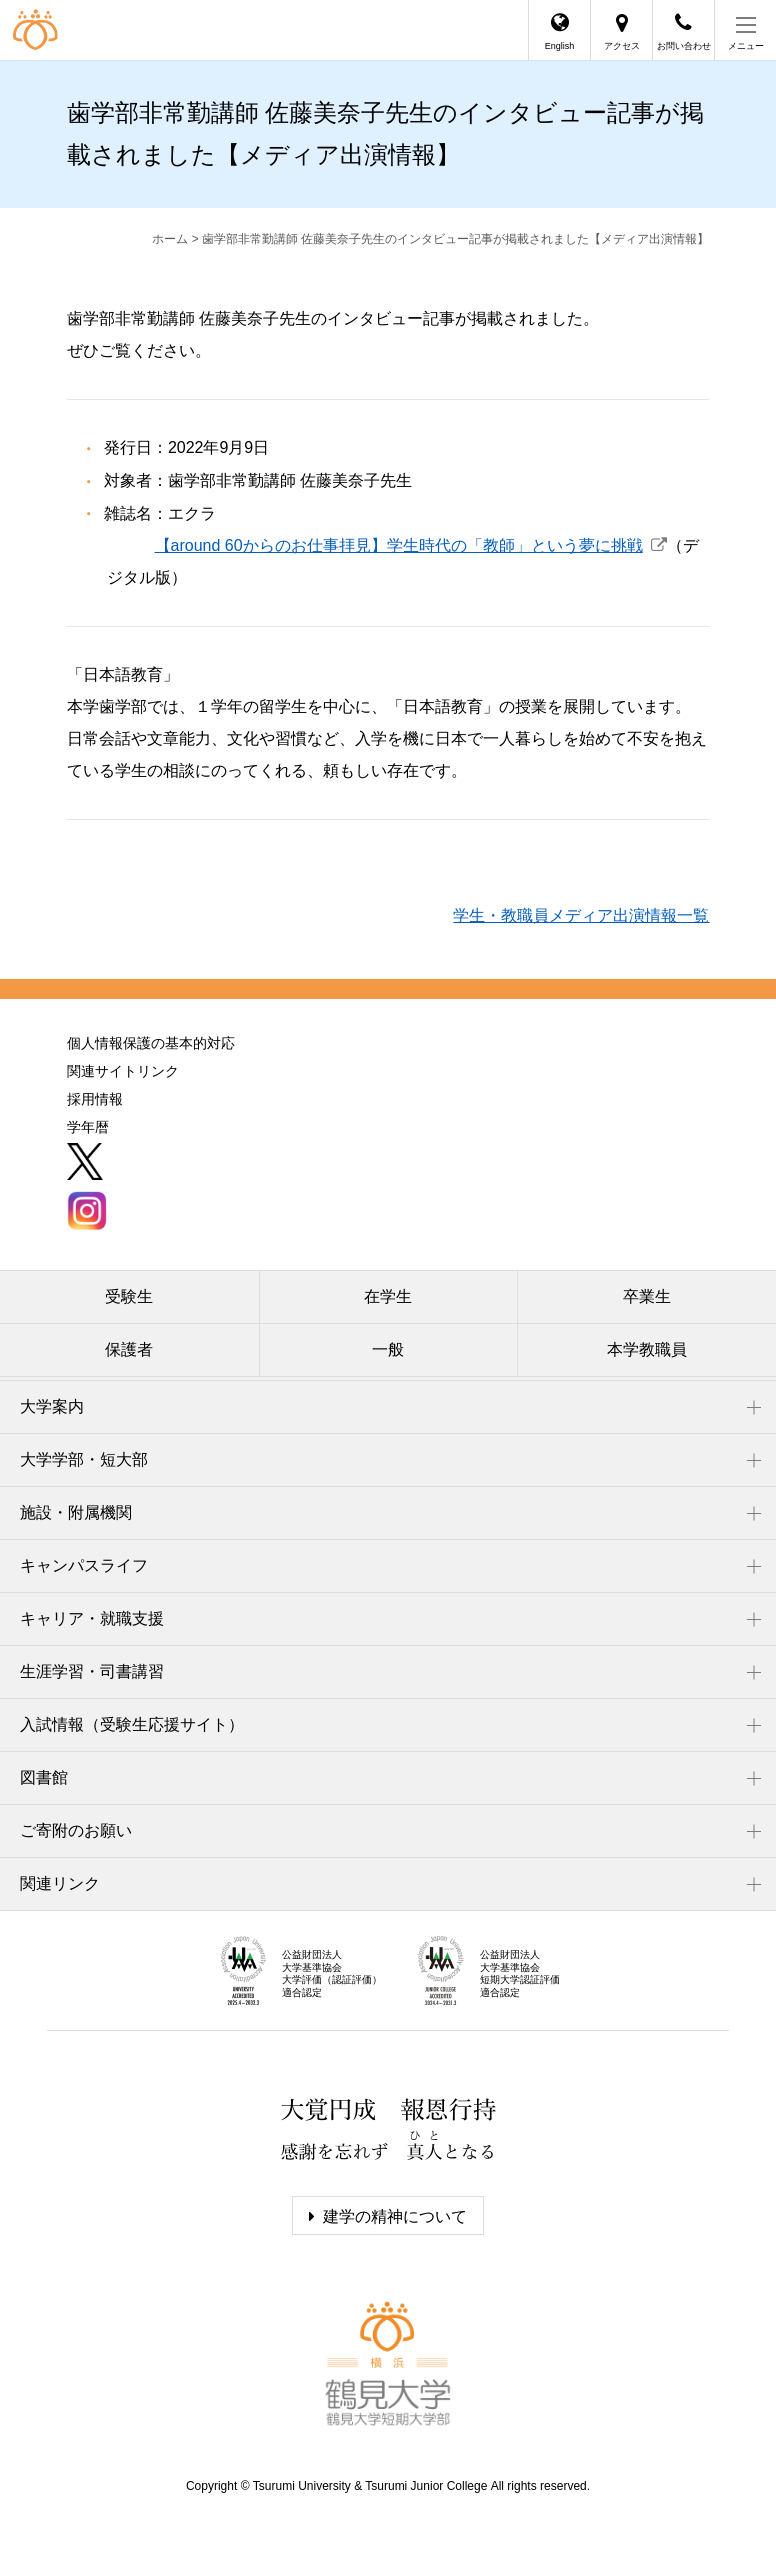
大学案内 (52, 1406)
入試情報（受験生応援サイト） (132, 1724)
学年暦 (88, 1127)
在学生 (388, 1296)
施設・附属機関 (76, 1512)
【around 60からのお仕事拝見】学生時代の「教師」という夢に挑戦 (399, 545)
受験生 (129, 1296)
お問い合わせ (684, 46)
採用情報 (95, 1099)
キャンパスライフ (84, 1565)
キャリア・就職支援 (92, 1618)
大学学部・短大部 (84, 1459)
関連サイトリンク (123, 1071)
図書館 (44, 1777)
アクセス (622, 46)
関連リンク (60, 1883)
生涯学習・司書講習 (92, 1671)
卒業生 (647, 1296)
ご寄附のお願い (76, 1830)
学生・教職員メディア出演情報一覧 (581, 915)
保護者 (129, 1349)
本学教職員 (647, 1349)
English (560, 46)
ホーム (170, 239)
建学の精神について (395, 2216)
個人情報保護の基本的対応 (151, 1043)
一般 (388, 1349)
